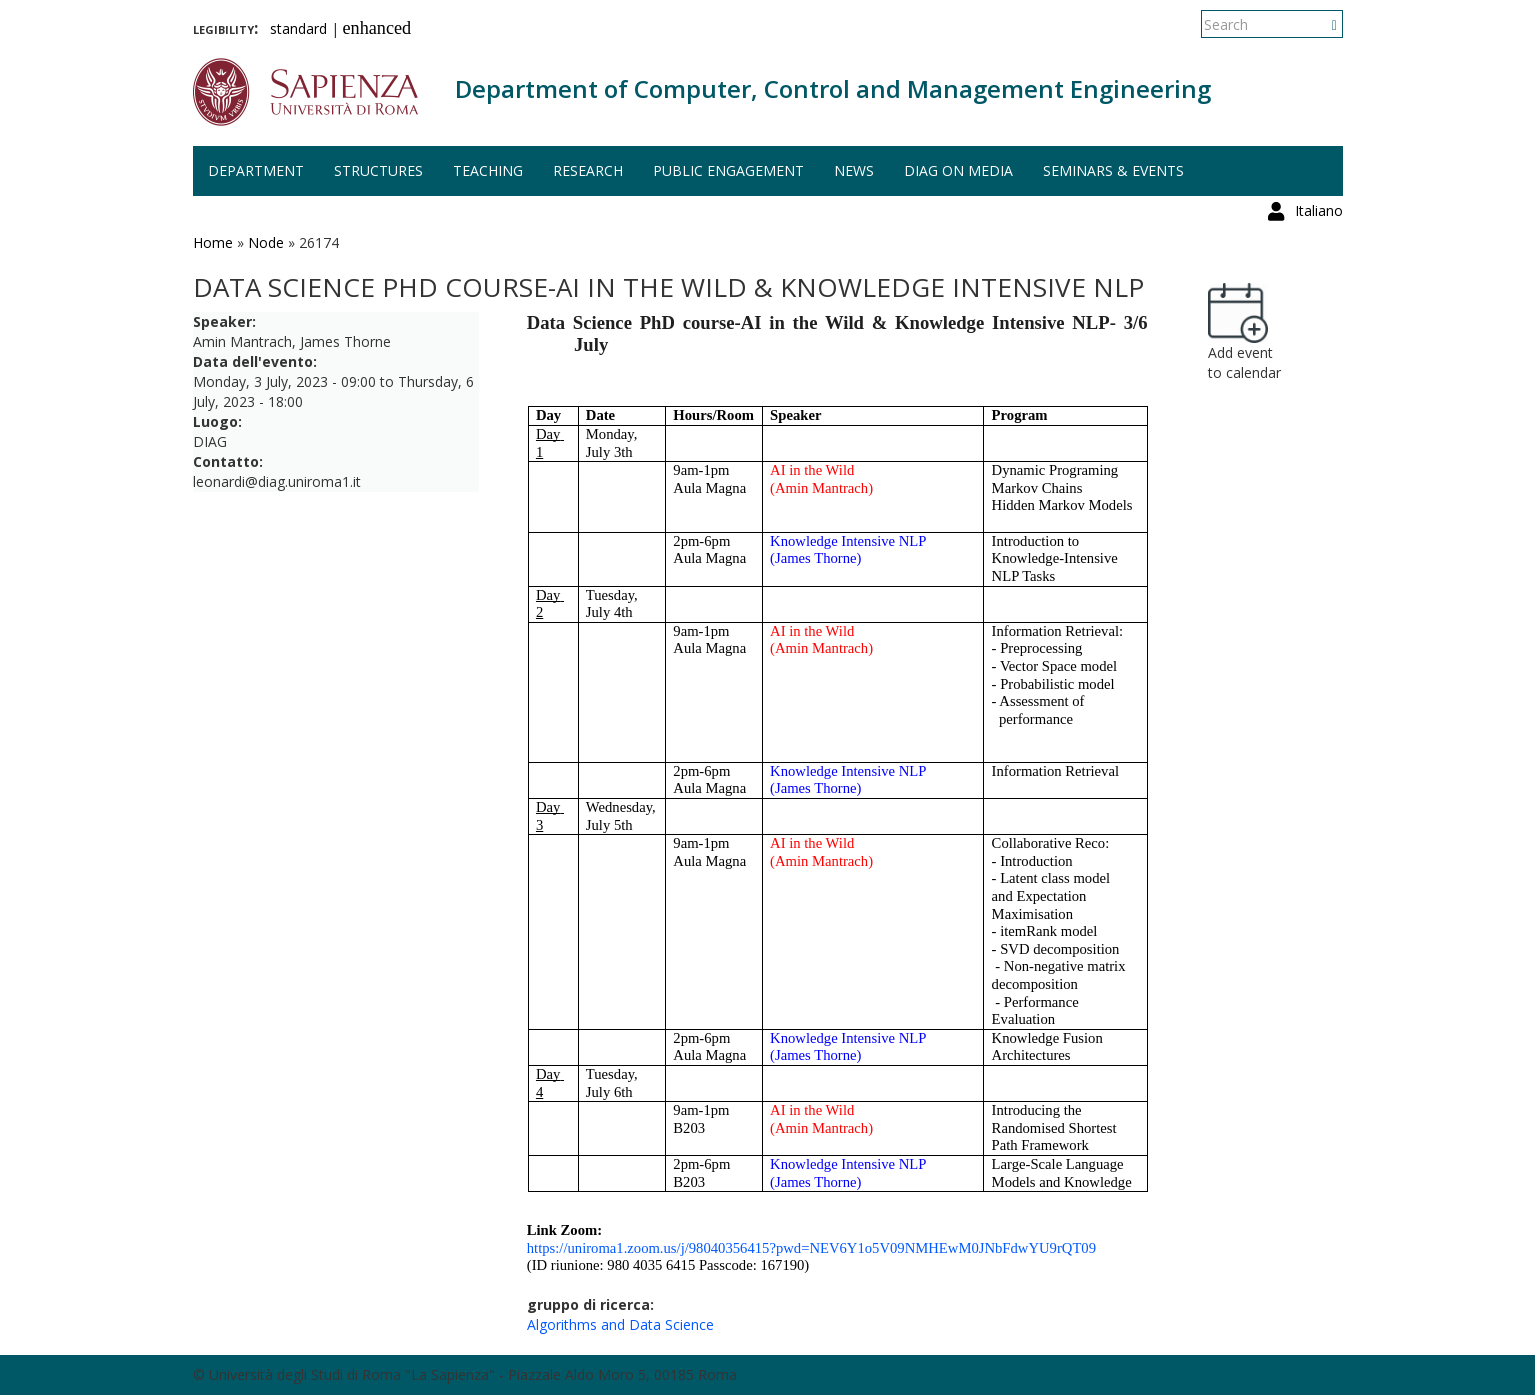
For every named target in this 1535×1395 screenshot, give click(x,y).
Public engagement (728, 170)
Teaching (488, 170)
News (854, 170)
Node (266, 242)
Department (256, 170)
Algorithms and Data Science (620, 1324)
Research (588, 170)
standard (298, 28)
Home (213, 242)
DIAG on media (958, 170)
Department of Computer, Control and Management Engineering (833, 88)
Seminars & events (1113, 170)
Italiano (1319, 24)
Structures (378, 170)
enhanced (377, 28)
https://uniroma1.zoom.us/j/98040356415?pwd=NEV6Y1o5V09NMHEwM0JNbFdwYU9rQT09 (811, 1248)
